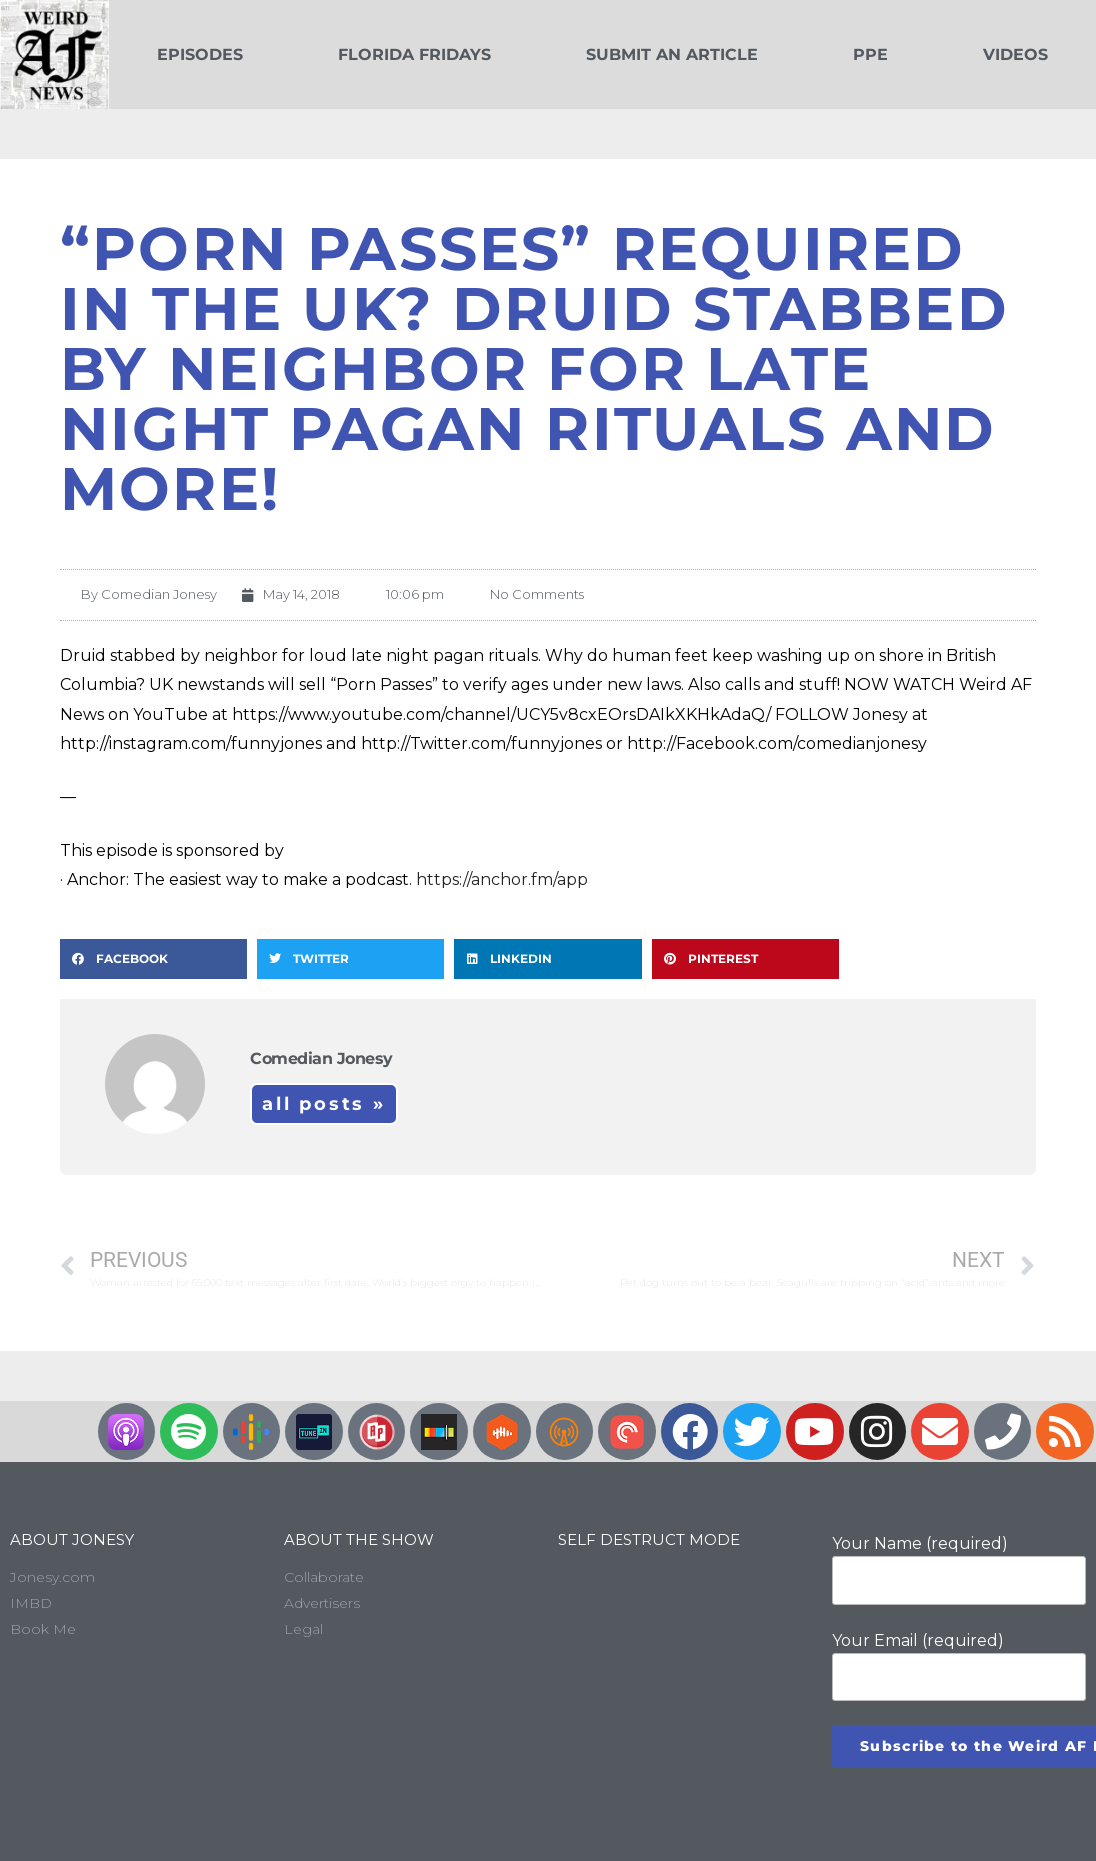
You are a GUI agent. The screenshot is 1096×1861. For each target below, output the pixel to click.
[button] (153, 959)
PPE (870, 54)
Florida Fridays (414, 54)
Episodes (200, 54)
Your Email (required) (959, 1666)
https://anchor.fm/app (502, 879)
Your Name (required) (959, 1569)
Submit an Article (672, 54)
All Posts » (324, 1104)
